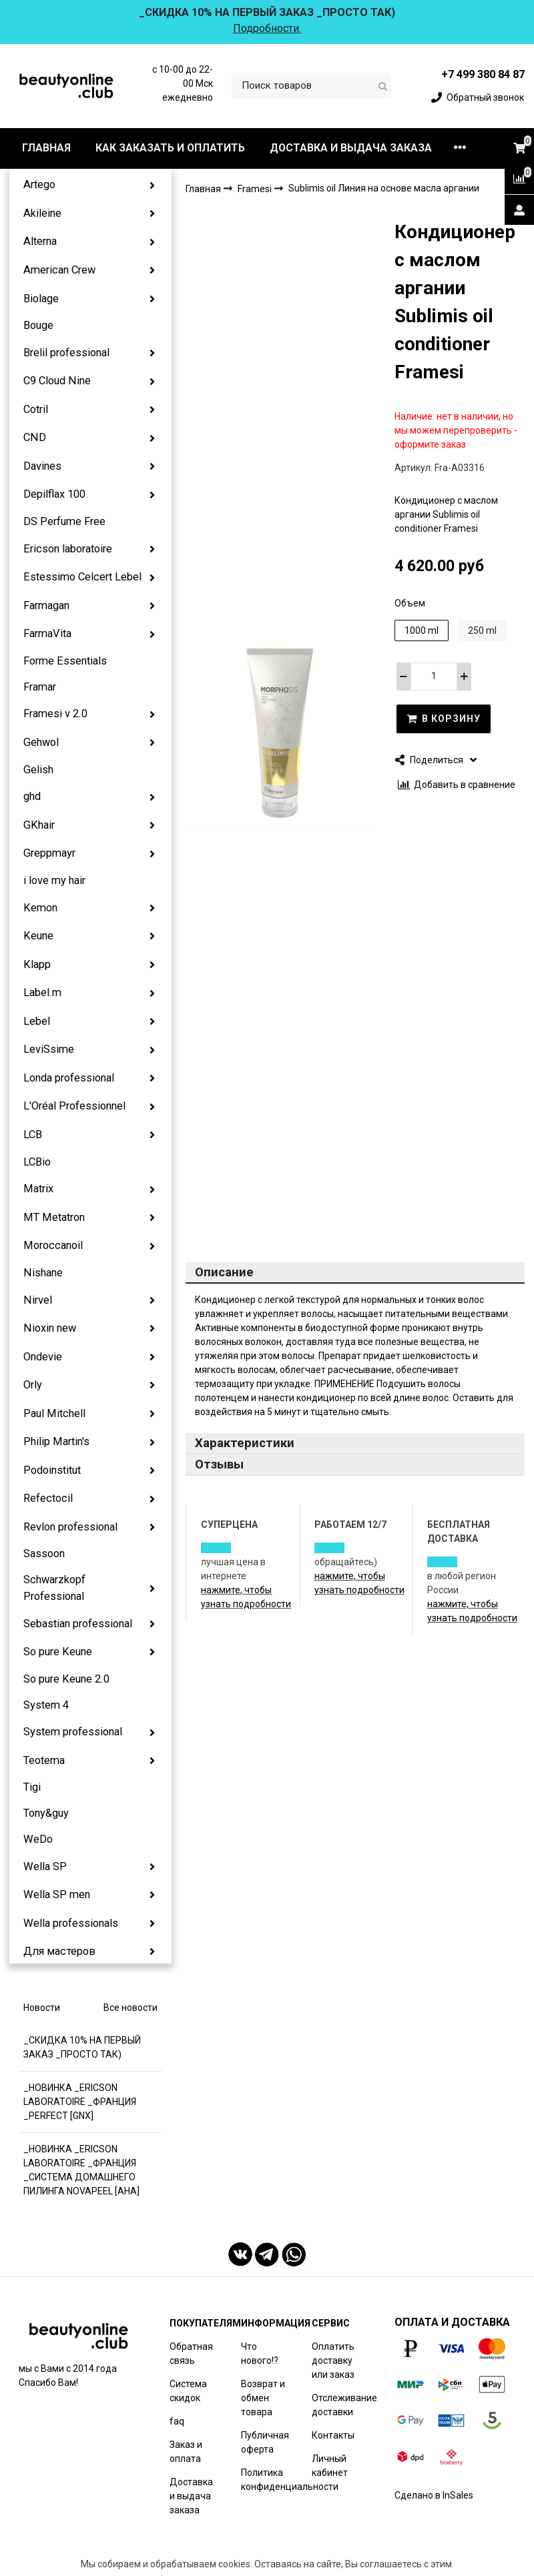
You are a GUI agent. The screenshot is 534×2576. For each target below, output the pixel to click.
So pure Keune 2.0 (66, 1679)
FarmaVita (47, 633)
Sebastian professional (77, 1623)
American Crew (59, 270)
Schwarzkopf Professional (54, 1588)
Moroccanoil (53, 1245)
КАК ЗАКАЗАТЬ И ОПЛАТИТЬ (170, 147)
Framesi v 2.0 (55, 713)
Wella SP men (56, 1894)
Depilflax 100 (54, 494)
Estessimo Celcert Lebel (82, 576)
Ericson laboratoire (67, 548)
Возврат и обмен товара (263, 2398)
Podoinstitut (52, 1470)
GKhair (39, 825)
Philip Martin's (56, 1441)
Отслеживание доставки (344, 2405)
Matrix (38, 1188)
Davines (42, 466)
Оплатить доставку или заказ (333, 2360)
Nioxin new (49, 1328)
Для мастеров (59, 1951)
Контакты (333, 2435)
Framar (39, 687)
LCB (32, 1134)
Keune (38, 935)
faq (177, 2421)
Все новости (130, 2007)
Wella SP (45, 1866)
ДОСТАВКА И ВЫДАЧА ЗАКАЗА (351, 147)
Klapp (37, 964)
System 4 (46, 1705)
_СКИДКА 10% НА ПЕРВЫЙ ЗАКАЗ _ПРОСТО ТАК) (82, 2047)
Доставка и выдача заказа (191, 2496)
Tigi (32, 1787)
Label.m (42, 992)
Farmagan (46, 605)
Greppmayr (49, 853)
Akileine (42, 213)
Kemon (40, 907)
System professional (72, 1731)
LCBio (37, 1162)
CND (34, 437)
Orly (32, 1384)
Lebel (36, 1021)
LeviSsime (48, 1049)
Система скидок (188, 2391)
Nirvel (37, 1300)
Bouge (38, 325)
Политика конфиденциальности (289, 2479)
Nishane (43, 1272)
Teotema (44, 1760)
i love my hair (54, 880)
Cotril (35, 409)
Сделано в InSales (433, 2495)
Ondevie (42, 1356)
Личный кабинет (330, 2465)
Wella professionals (70, 1923)
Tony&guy (46, 1813)
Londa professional (68, 1077)
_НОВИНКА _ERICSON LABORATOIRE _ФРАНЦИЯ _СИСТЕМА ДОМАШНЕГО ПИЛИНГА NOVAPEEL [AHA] (81, 2170)
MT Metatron (54, 1217)
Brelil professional (66, 352)
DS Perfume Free (64, 521)
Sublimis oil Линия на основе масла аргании (383, 188)
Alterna (40, 241)
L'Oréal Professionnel (74, 1106)
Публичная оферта (265, 2442)
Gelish (38, 769)
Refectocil (48, 1498)
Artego (39, 184)
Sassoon (44, 1553)
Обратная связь (191, 2353)
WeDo (38, 1839)
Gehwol (41, 742)
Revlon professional (70, 1527)
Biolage (41, 298)
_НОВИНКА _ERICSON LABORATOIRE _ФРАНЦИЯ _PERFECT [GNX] (79, 2101)
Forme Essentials (65, 661)
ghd (32, 796)
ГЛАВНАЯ (46, 147)
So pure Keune (57, 1651)
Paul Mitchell (54, 1413)
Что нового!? (259, 2353)
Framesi (256, 188)
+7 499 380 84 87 (483, 74)
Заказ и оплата (186, 2451)
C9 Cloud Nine (57, 380)
